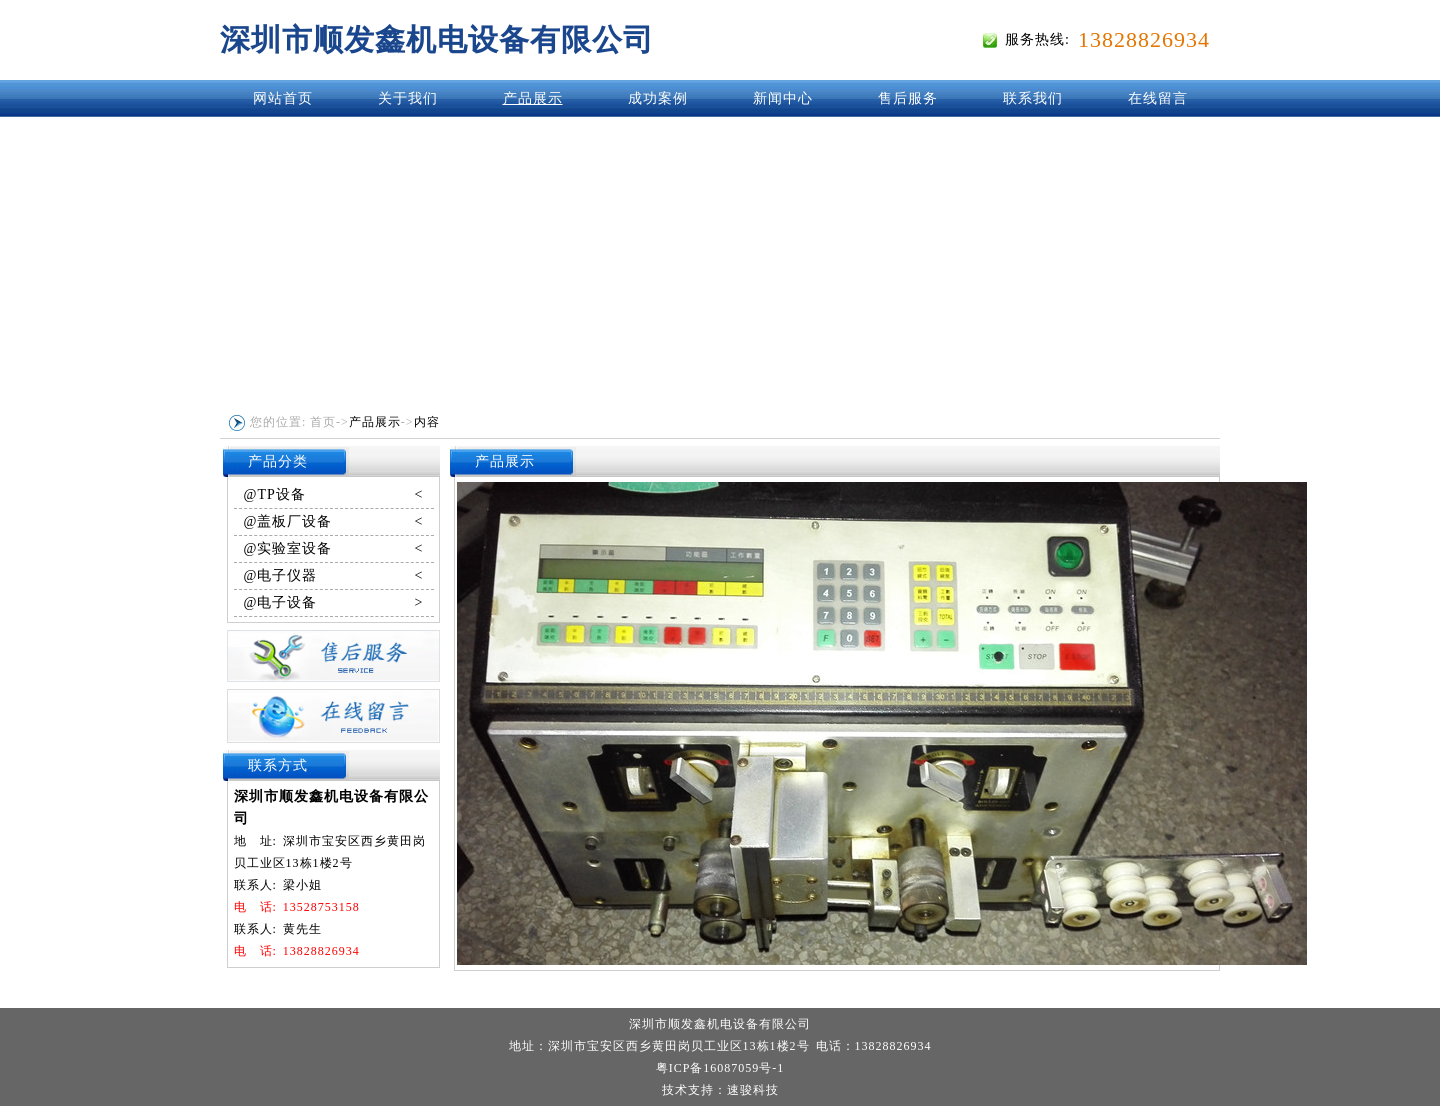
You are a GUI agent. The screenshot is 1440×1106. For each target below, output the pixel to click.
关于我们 (408, 98)
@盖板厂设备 (334, 522)
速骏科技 (753, 1090)
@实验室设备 (334, 549)
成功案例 (658, 98)
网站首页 (283, 98)
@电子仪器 (334, 576)
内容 (427, 422)
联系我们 (1033, 98)
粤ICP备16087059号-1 (720, 1068)
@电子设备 (334, 603)
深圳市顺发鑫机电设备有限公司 (437, 39)
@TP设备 (334, 495)
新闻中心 (783, 98)
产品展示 (533, 98)
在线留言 (1158, 98)
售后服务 (908, 98)
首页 (323, 422)
